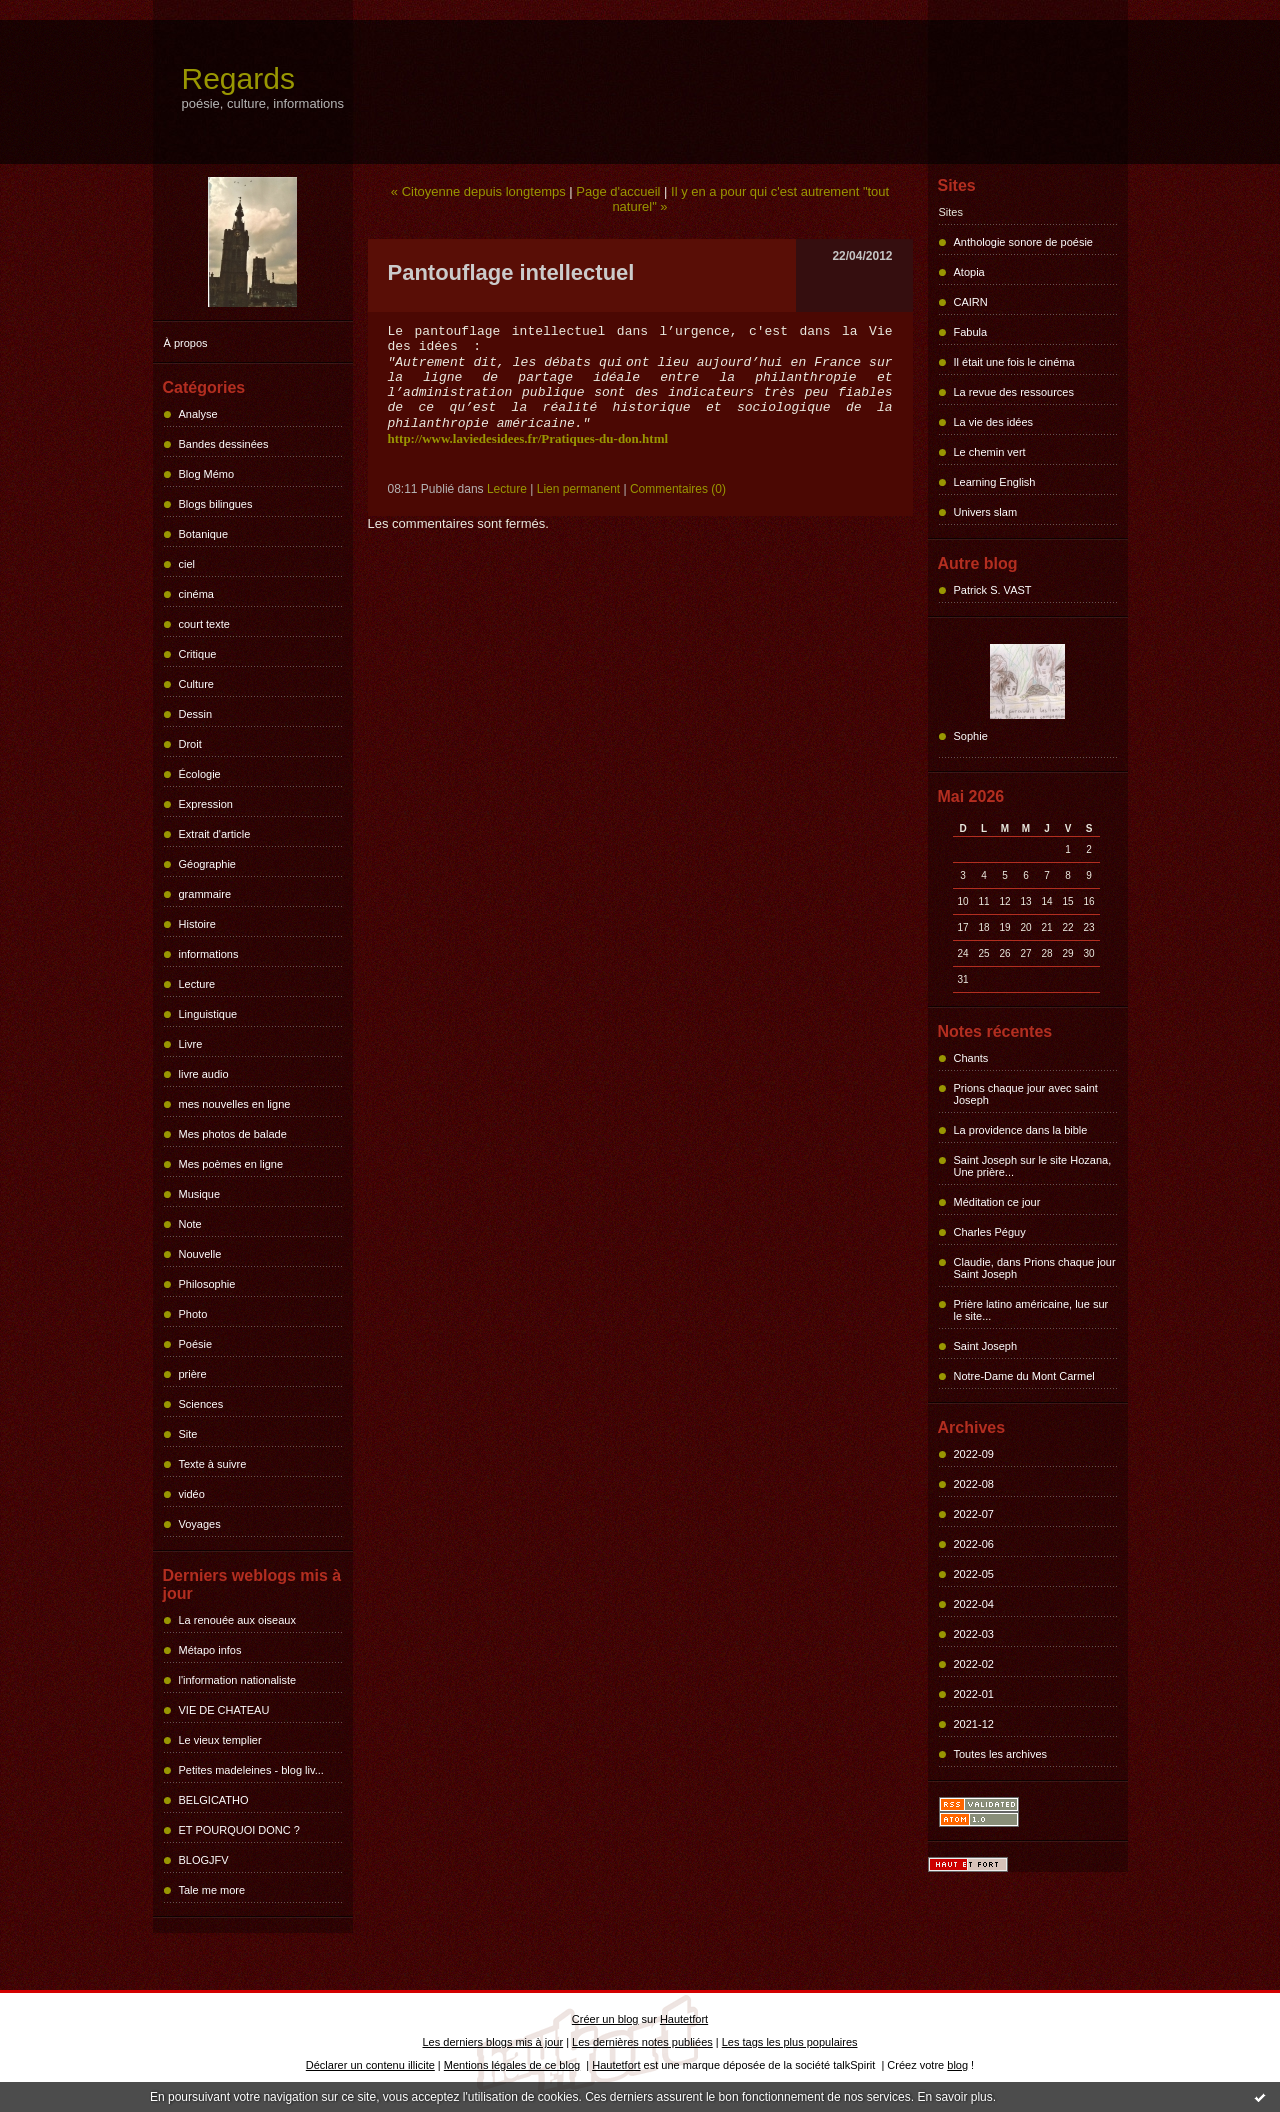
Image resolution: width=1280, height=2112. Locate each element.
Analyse (198, 414)
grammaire (205, 894)
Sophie (971, 736)
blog (957, 2065)
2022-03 (974, 1634)
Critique (198, 654)
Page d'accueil (618, 191)
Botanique (204, 534)
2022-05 (974, 1574)
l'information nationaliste (238, 1680)
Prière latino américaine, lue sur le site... (1031, 1310)
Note (190, 1224)
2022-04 (974, 1604)
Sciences (201, 1404)
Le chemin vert (990, 452)
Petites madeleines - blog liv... (251, 1770)
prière (193, 1374)
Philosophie (207, 1284)
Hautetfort (684, 2019)
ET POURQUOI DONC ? (239, 1830)
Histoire (197, 924)
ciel (187, 564)
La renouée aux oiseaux (237, 1620)
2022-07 (974, 1514)
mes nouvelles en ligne (235, 1104)
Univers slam (986, 512)
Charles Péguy (990, 1232)
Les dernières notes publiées (642, 2042)
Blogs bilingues (216, 504)
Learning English (995, 482)
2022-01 (974, 1694)
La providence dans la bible (1021, 1130)
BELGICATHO (214, 1800)
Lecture (197, 984)
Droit (190, 744)
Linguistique (208, 1014)
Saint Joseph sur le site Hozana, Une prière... (1033, 1166)
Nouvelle (200, 1254)
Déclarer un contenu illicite (370, 2065)
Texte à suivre (213, 1464)
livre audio (204, 1074)
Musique (200, 1194)
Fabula (971, 332)
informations (209, 954)
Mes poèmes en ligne (231, 1164)
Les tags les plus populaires (790, 2042)
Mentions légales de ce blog (512, 2065)
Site (188, 1434)
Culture (196, 684)
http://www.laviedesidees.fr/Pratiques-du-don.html (528, 438)
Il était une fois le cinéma (1014, 362)
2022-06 (974, 1544)
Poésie (196, 1344)
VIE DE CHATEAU (224, 1710)
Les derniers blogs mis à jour (493, 2042)
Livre (191, 1044)
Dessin (196, 714)
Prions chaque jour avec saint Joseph (1026, 1094)
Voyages (200, 1524)
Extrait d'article (215, 834)
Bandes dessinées (224, 444)
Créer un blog (605, 2019)
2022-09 (974, 1454)
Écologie (200, 774)
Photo (193, 1314)
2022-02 (974, 1664)
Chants (971, 1058)
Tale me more (212, 1890)
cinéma (196, 594)
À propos (186, 343)
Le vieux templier (220, 1740)
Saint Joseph (986, 1346)
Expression (206, 804)
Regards (238, 78)
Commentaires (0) (678, 489)
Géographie (208, 864)
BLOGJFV (204, 1860)
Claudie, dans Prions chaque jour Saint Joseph (1035, 1268)
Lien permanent (578, 489)
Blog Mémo (207, 474)
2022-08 (974, 1484)
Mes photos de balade (233, 1134)
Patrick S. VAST (993, 590)
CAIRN (971, 302)
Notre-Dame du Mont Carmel (1024, 1376)
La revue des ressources (1014, 392)
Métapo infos (210, 1650)
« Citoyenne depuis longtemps (478, 191)
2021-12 (974, 1724)
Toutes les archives (1001, 1754)
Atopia (969, 272)
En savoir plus (954, 2097)
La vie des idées (994, 422)
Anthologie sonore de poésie (1023, 242)
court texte (204, 624)
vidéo (192, 1494)
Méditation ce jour (997, 1202)
